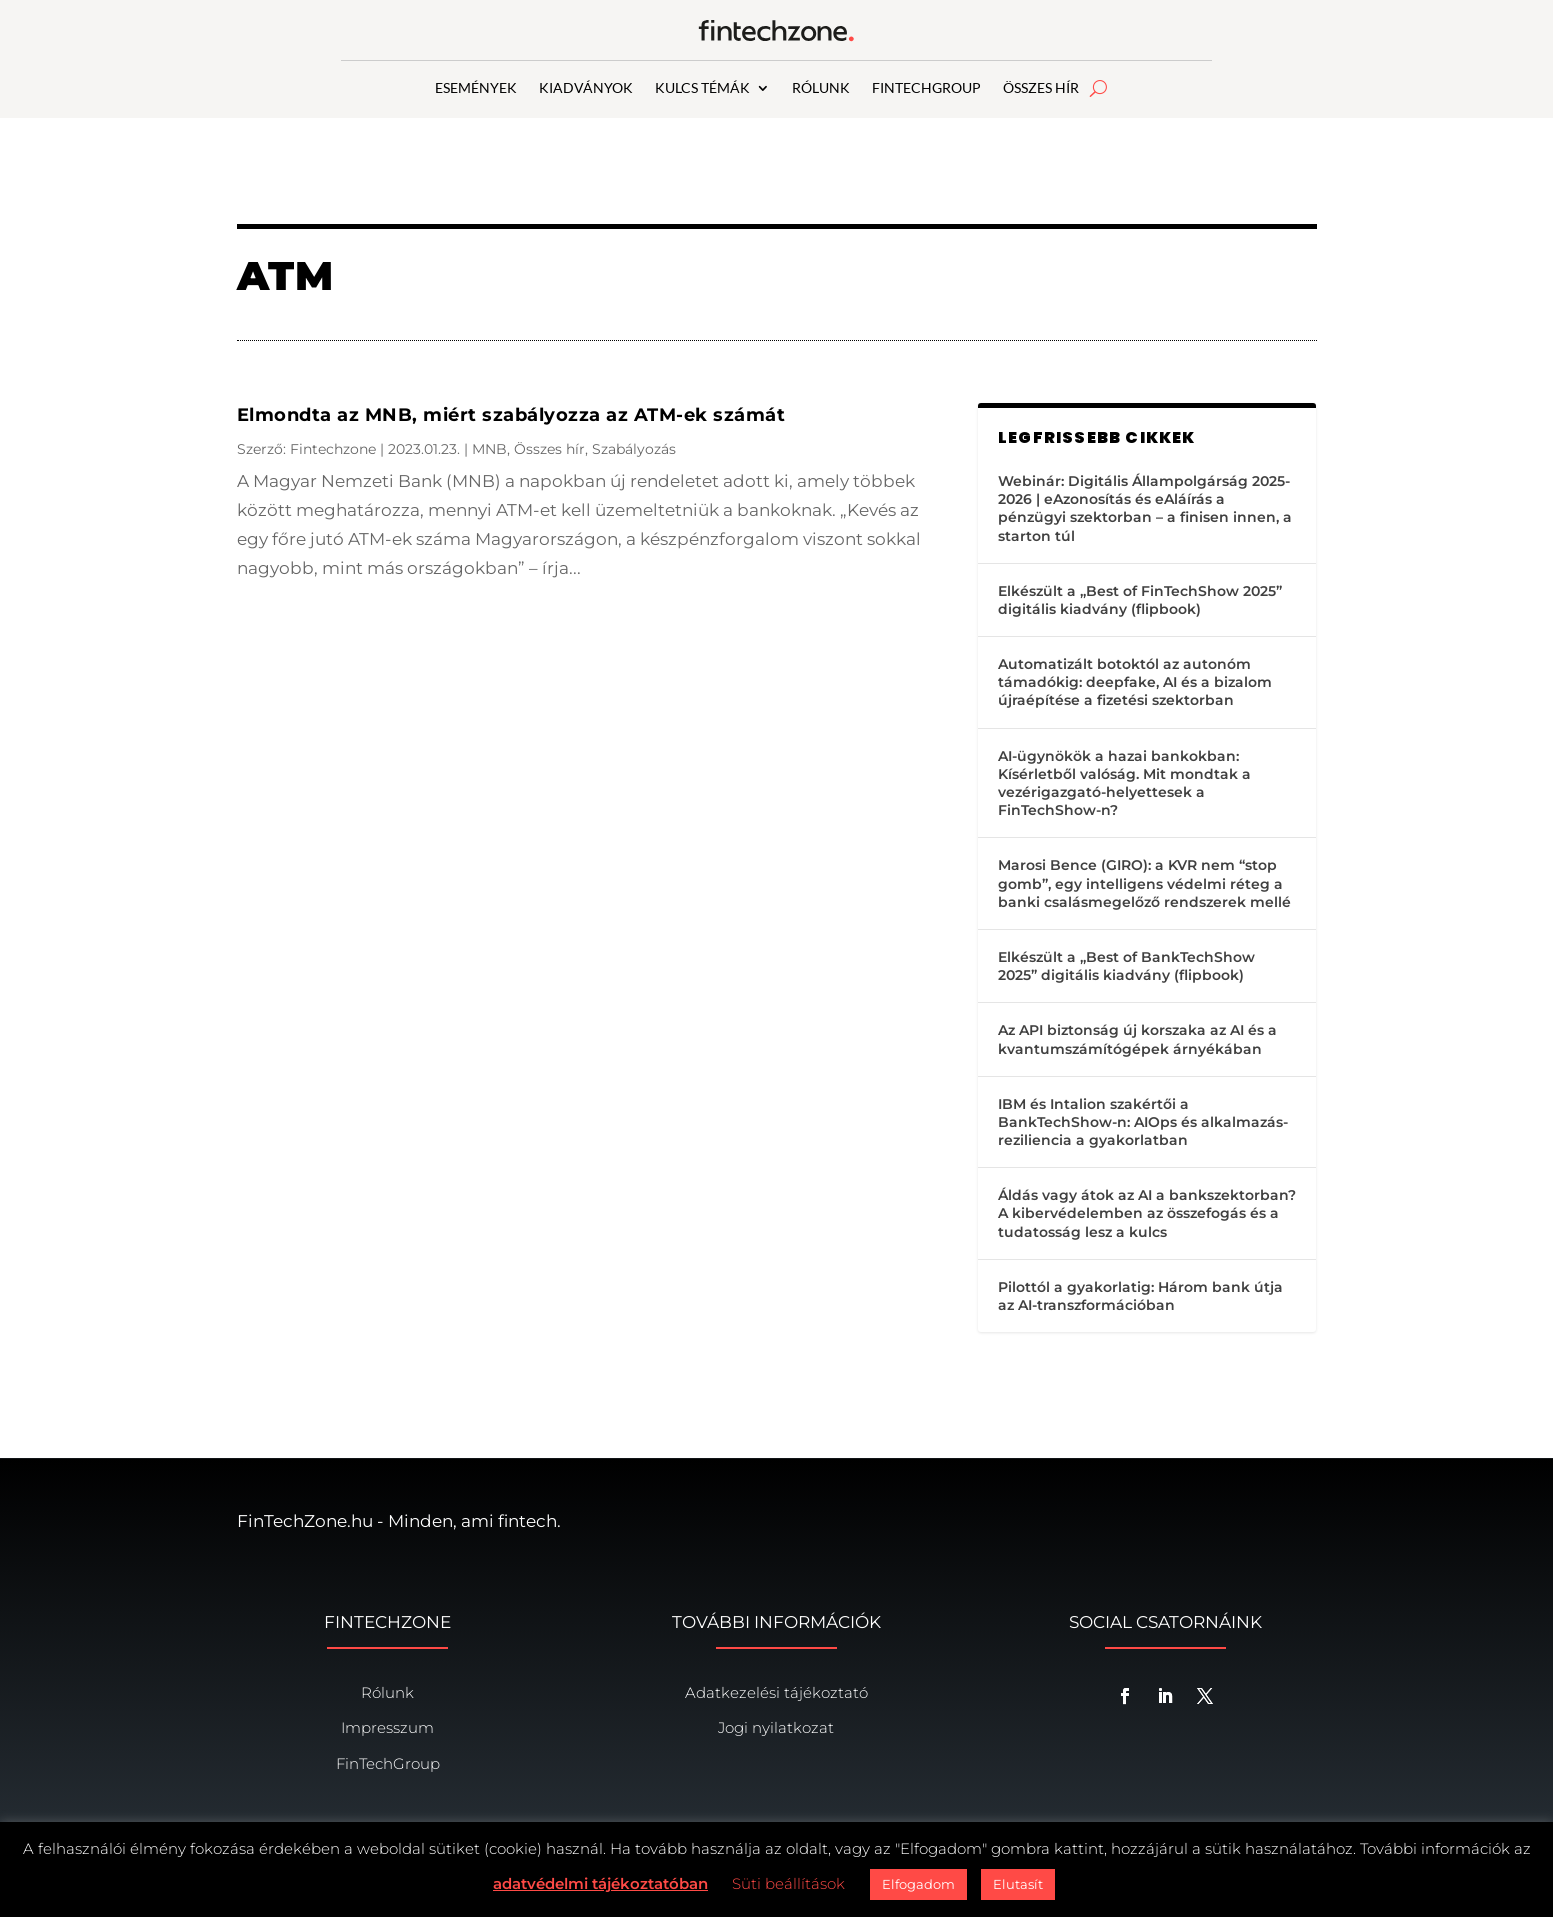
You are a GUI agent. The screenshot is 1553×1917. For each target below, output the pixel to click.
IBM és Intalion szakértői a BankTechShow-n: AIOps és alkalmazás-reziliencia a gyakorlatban (1143, 1122)
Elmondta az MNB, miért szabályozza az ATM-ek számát (511, 415)
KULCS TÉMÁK (702, 88)
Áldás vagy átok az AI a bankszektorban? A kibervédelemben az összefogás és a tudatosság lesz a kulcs (1147, 1213)
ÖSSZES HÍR (1041, 88)
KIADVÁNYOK (586, 88)
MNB (489, 449)
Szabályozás (634, 449)
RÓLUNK (821, 88)
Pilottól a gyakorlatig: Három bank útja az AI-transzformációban (1140, 1296)
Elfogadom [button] (918, 1884)
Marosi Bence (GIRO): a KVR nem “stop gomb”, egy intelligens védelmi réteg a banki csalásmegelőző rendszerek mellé (1144, 883)
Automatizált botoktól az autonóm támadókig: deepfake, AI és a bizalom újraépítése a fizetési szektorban (1135, 682)
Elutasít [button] (1018, 1884)
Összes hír (549, 449)
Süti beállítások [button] (788, 1883)
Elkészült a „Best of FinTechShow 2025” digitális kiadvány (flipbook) (1140, 600)
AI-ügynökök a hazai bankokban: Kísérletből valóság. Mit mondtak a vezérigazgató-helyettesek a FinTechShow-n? (1124, 783)
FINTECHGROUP (926, 88)
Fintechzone (333, 449)
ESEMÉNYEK (476, 88)
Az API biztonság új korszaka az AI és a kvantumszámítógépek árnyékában (1137, 1039)
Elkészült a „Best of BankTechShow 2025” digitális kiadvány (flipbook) (1126, 966)
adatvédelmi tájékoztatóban (600, 1883)
